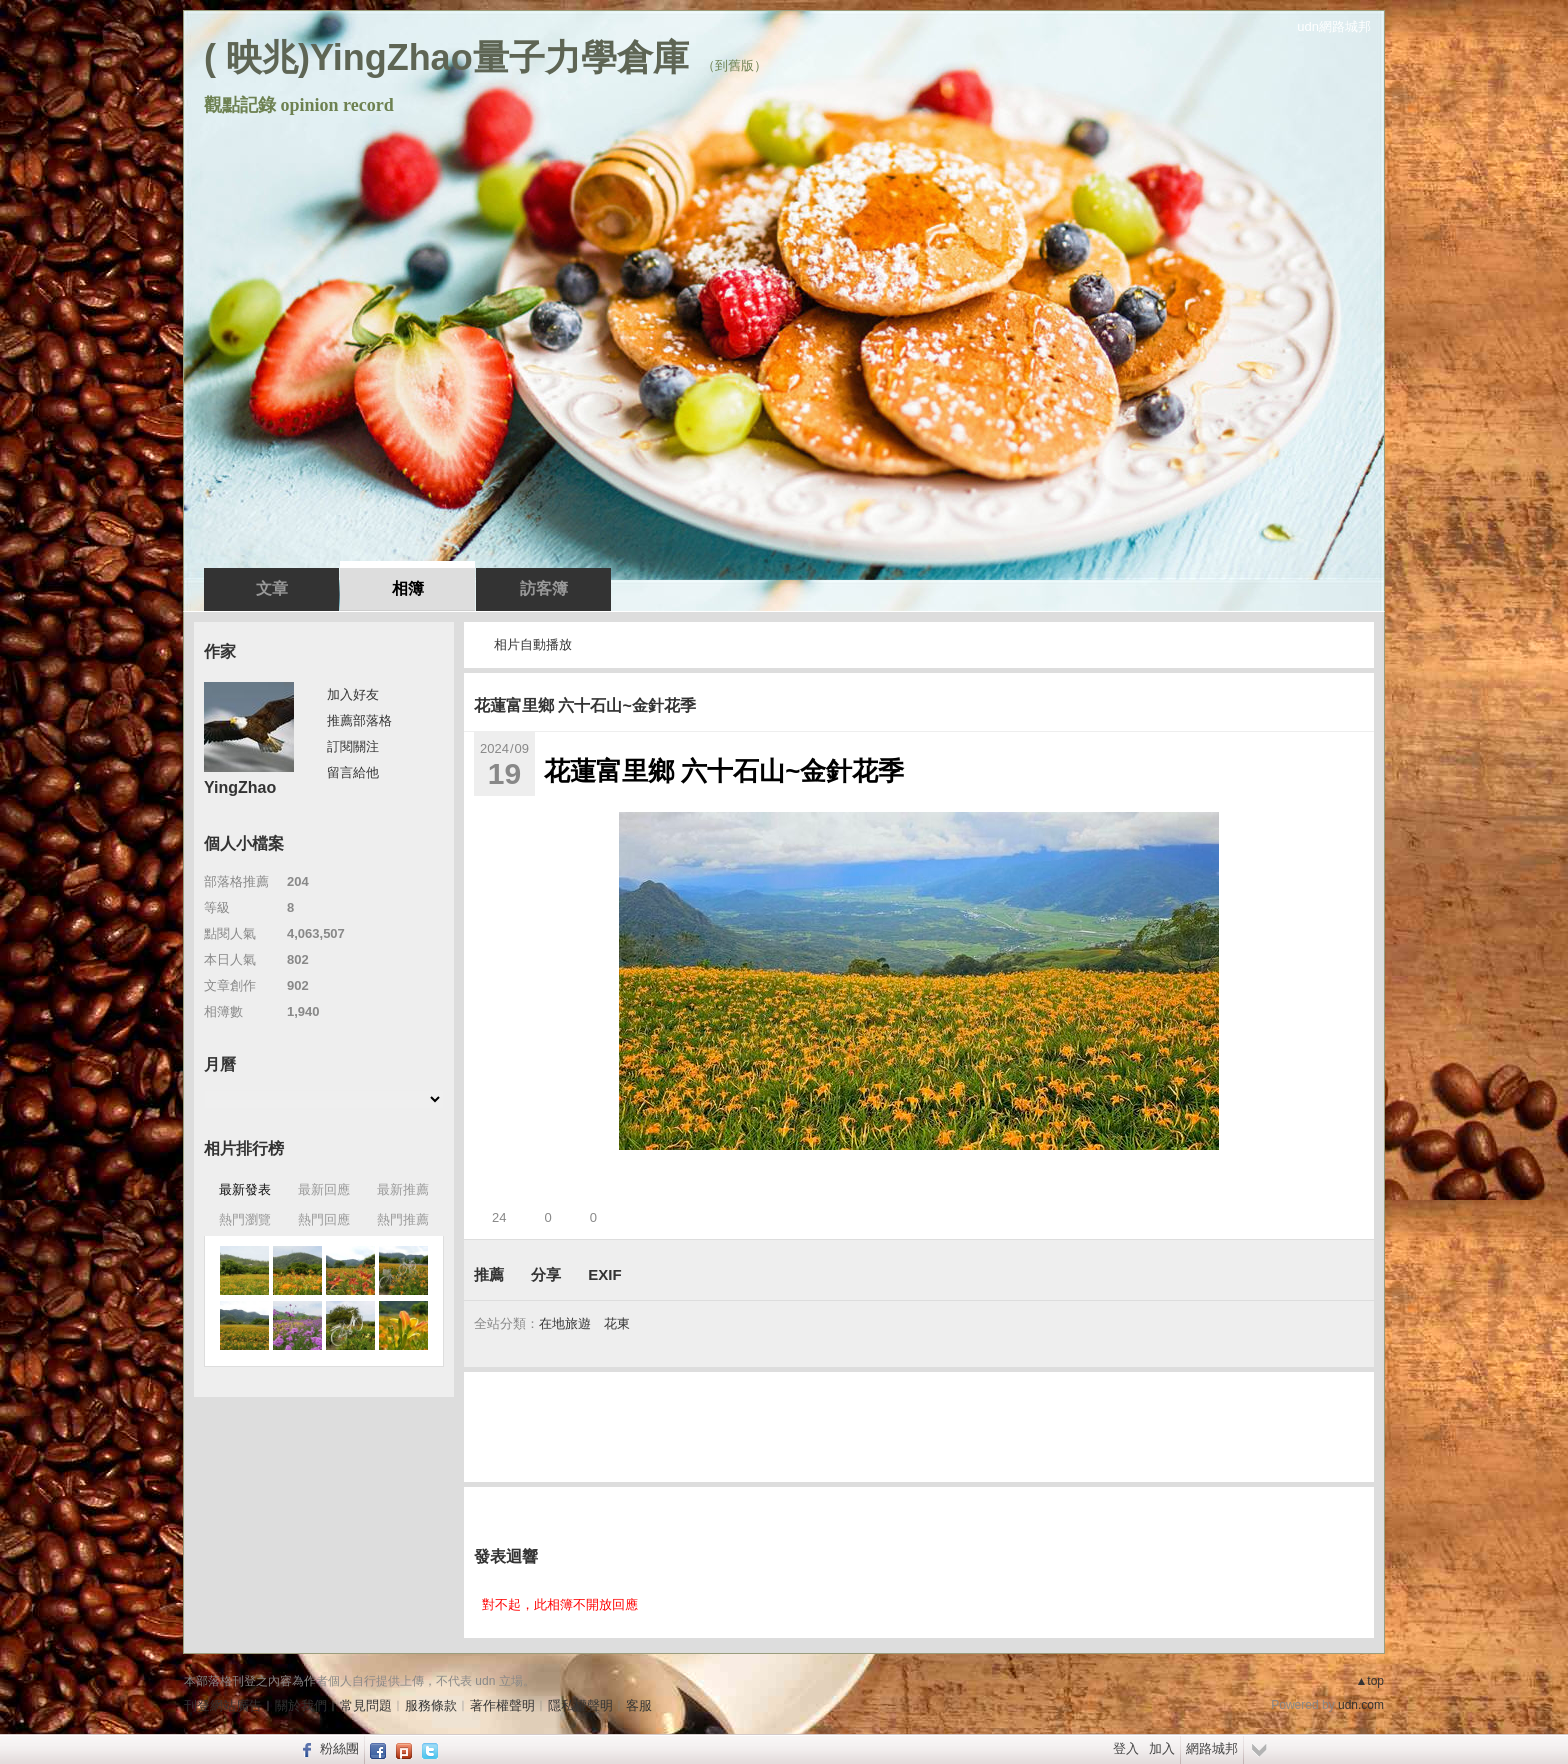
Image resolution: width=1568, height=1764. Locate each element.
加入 (1162, 1748)
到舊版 (734, 65)
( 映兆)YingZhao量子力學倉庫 (446, 57)
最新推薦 (403, 1189)
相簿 (408, 588)
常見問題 (366, 1705)
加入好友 (353, 694)
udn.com (1361, 1705)
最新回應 (324, 1189)
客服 (639, 1705)
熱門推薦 (403, 1219)
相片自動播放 (533, 644)
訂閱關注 (353, 746)
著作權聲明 (502, 1705)
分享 (546, 1274)
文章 (272, 588)
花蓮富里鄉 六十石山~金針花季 (585, 705)
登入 (1126, 1748)
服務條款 (431, 1705)
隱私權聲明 (580, 1705)
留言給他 (353, 772)
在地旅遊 (565, 1323)
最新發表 (245, 1189)
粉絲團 (339, 1748)
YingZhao (240, 787)
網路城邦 (1212, 1748)
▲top (1369, 1681)
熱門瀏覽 (245, 1219)
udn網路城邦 (1334, 26)
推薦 (489, 1274)
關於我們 (301, 1705)
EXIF (604, 1274)
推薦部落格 (359, 720)
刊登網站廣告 (223, 1705)
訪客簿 (544, 588)
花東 (617, 1323)
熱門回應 (324, 1219)
